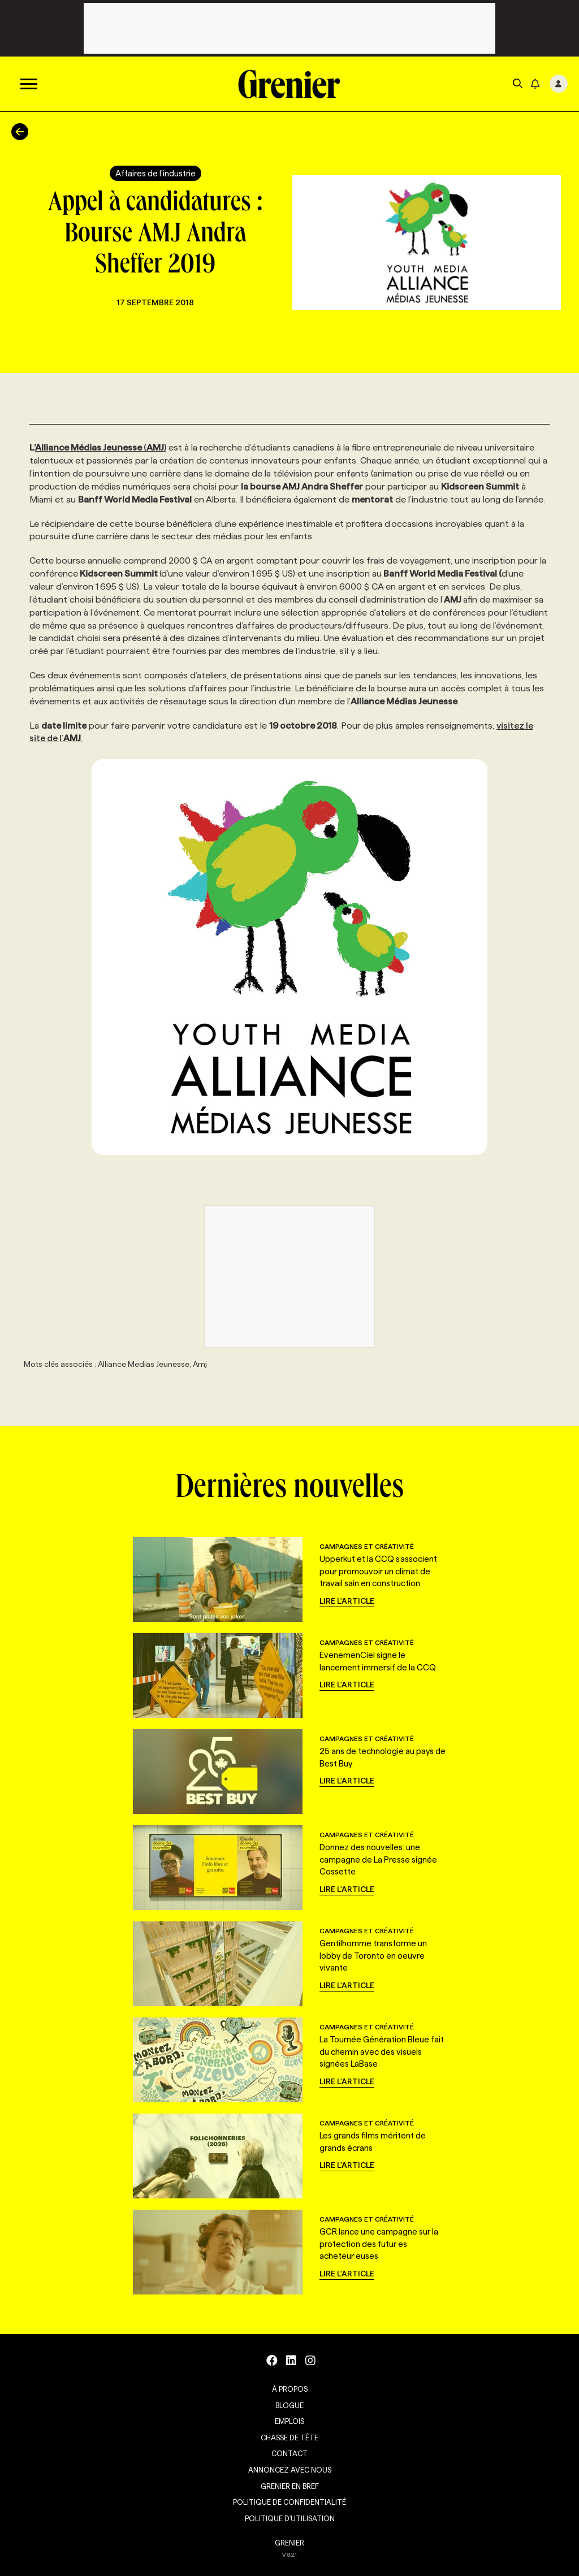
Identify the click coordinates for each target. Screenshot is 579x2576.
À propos (290, 2389)
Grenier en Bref (290, 2486)
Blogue (289, 2405)
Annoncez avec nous (289, 2470)
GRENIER (289, 2543)
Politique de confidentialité (289, 2502)
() (100, 447)
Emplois (289, 2421)
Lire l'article (346, 1600)
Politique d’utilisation (290, 2518)
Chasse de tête (289, 2437)
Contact (289, 2453)
